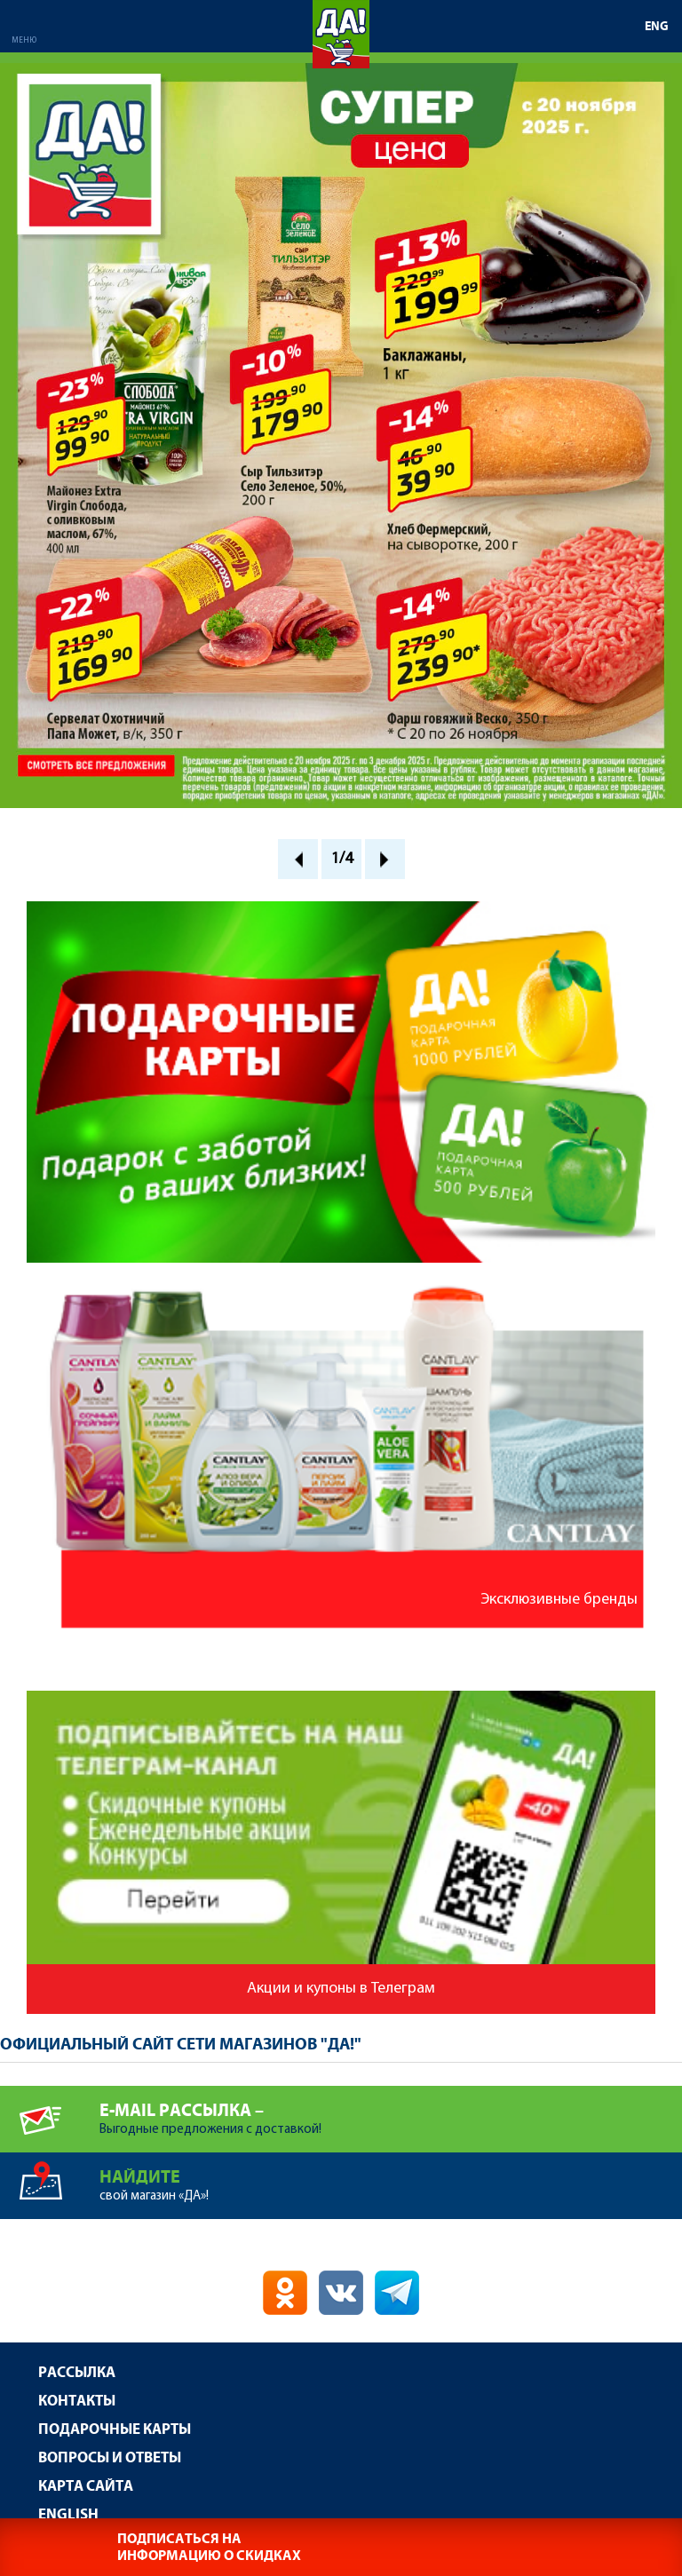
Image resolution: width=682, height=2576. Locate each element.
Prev (298, 859)
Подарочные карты (114, 2429)
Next (385, 859)
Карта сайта (85, 2486)
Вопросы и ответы (109, 2458)
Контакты (76, 2401)
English (68, 2515)
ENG (657, 27)
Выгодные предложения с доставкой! (390, 2111)
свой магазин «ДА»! (390, 2177)
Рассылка (76, 2373)
